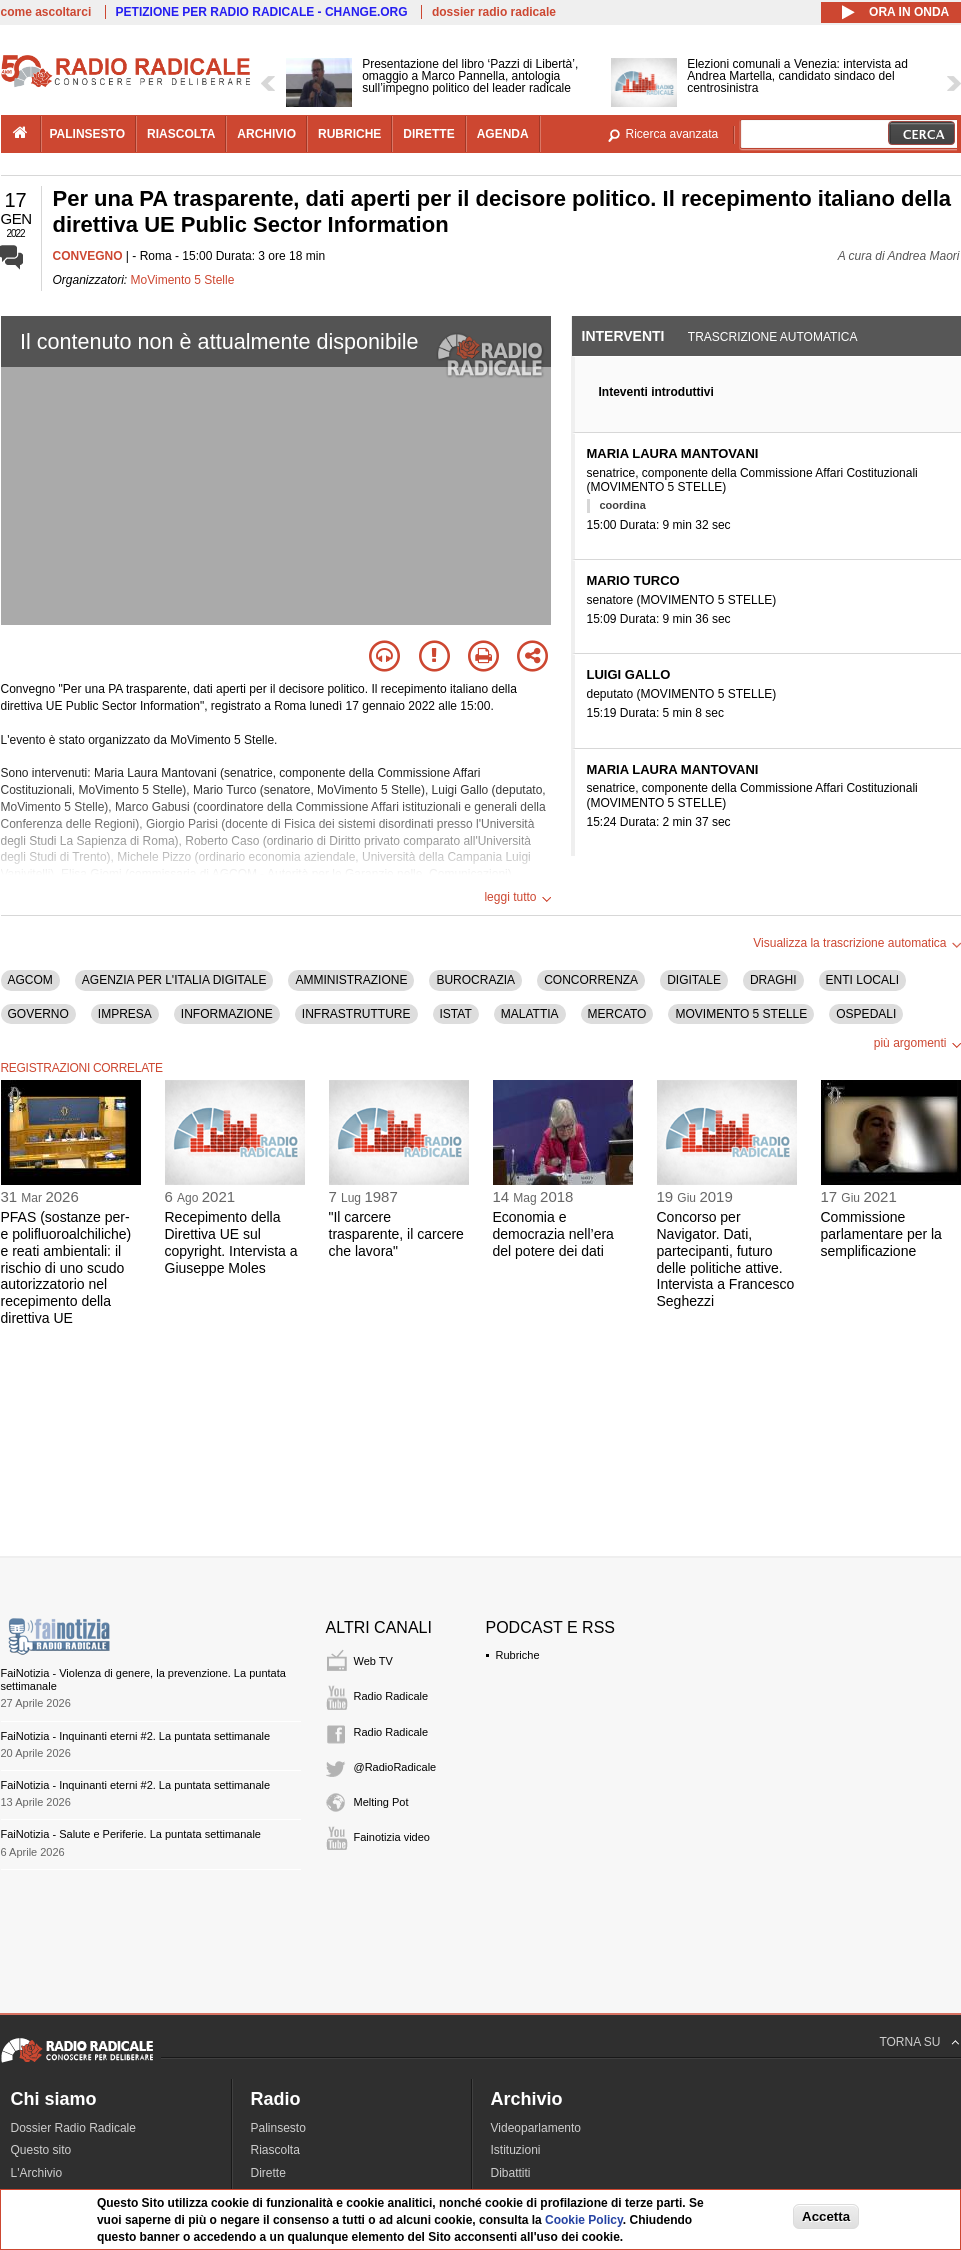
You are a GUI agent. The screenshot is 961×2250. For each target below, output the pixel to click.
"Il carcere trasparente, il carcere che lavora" (396, 1234)
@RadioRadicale (395, 1767)
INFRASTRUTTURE (356, 1014)
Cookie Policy (584, 2220)
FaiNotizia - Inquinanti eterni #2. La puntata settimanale (136, 1736)
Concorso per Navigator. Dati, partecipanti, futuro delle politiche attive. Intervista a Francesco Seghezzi (726, 1259)
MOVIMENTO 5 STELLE (741, 1014)
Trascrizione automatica (773, 337)
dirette (428, 134)
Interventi (623, 336)
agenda (503, 134)
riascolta (181, 134)
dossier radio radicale (494, 12)
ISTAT (456, 1014)
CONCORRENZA (591, 980)
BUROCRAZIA (475, 980)
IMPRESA (125, 1014)
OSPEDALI (866, 1014)
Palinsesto (278, 2128)
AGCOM (30, 980)
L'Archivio (37, 2173)
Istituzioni (516, 2150)
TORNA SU (909, 2042)
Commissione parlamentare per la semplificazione (881, 1234)
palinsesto (88, 134)
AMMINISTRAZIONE (351, 980)
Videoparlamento (536, 2128)
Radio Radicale (391, 1696)
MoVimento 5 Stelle (183, 280)
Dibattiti (511, 2173)
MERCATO (617, 1014)
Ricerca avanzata (672, 134)
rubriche (349, 134)
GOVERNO (38, 1014)
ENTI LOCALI (862, 980)
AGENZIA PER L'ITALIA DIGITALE (174, 980)
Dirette (268, 2173)
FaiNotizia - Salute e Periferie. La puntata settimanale (131, 1834)
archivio (266, 134)
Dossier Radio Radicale (73, 2128)
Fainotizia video (392, 1837)
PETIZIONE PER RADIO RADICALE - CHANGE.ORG (262, 12)
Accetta (826, 2216)
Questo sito (41, 2150)
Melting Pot (381, 1802)
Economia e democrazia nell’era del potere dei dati (553, 1234)
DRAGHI (773, 980)
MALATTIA (530, 1014)
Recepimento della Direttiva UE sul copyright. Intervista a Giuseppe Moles (231, 1242)
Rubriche (518, 1655)
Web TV (373, 1661)
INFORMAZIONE (227, 1014)
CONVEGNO (88, 256)
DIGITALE (694, 980)
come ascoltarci (46, 12)
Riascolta (275, 2150)
